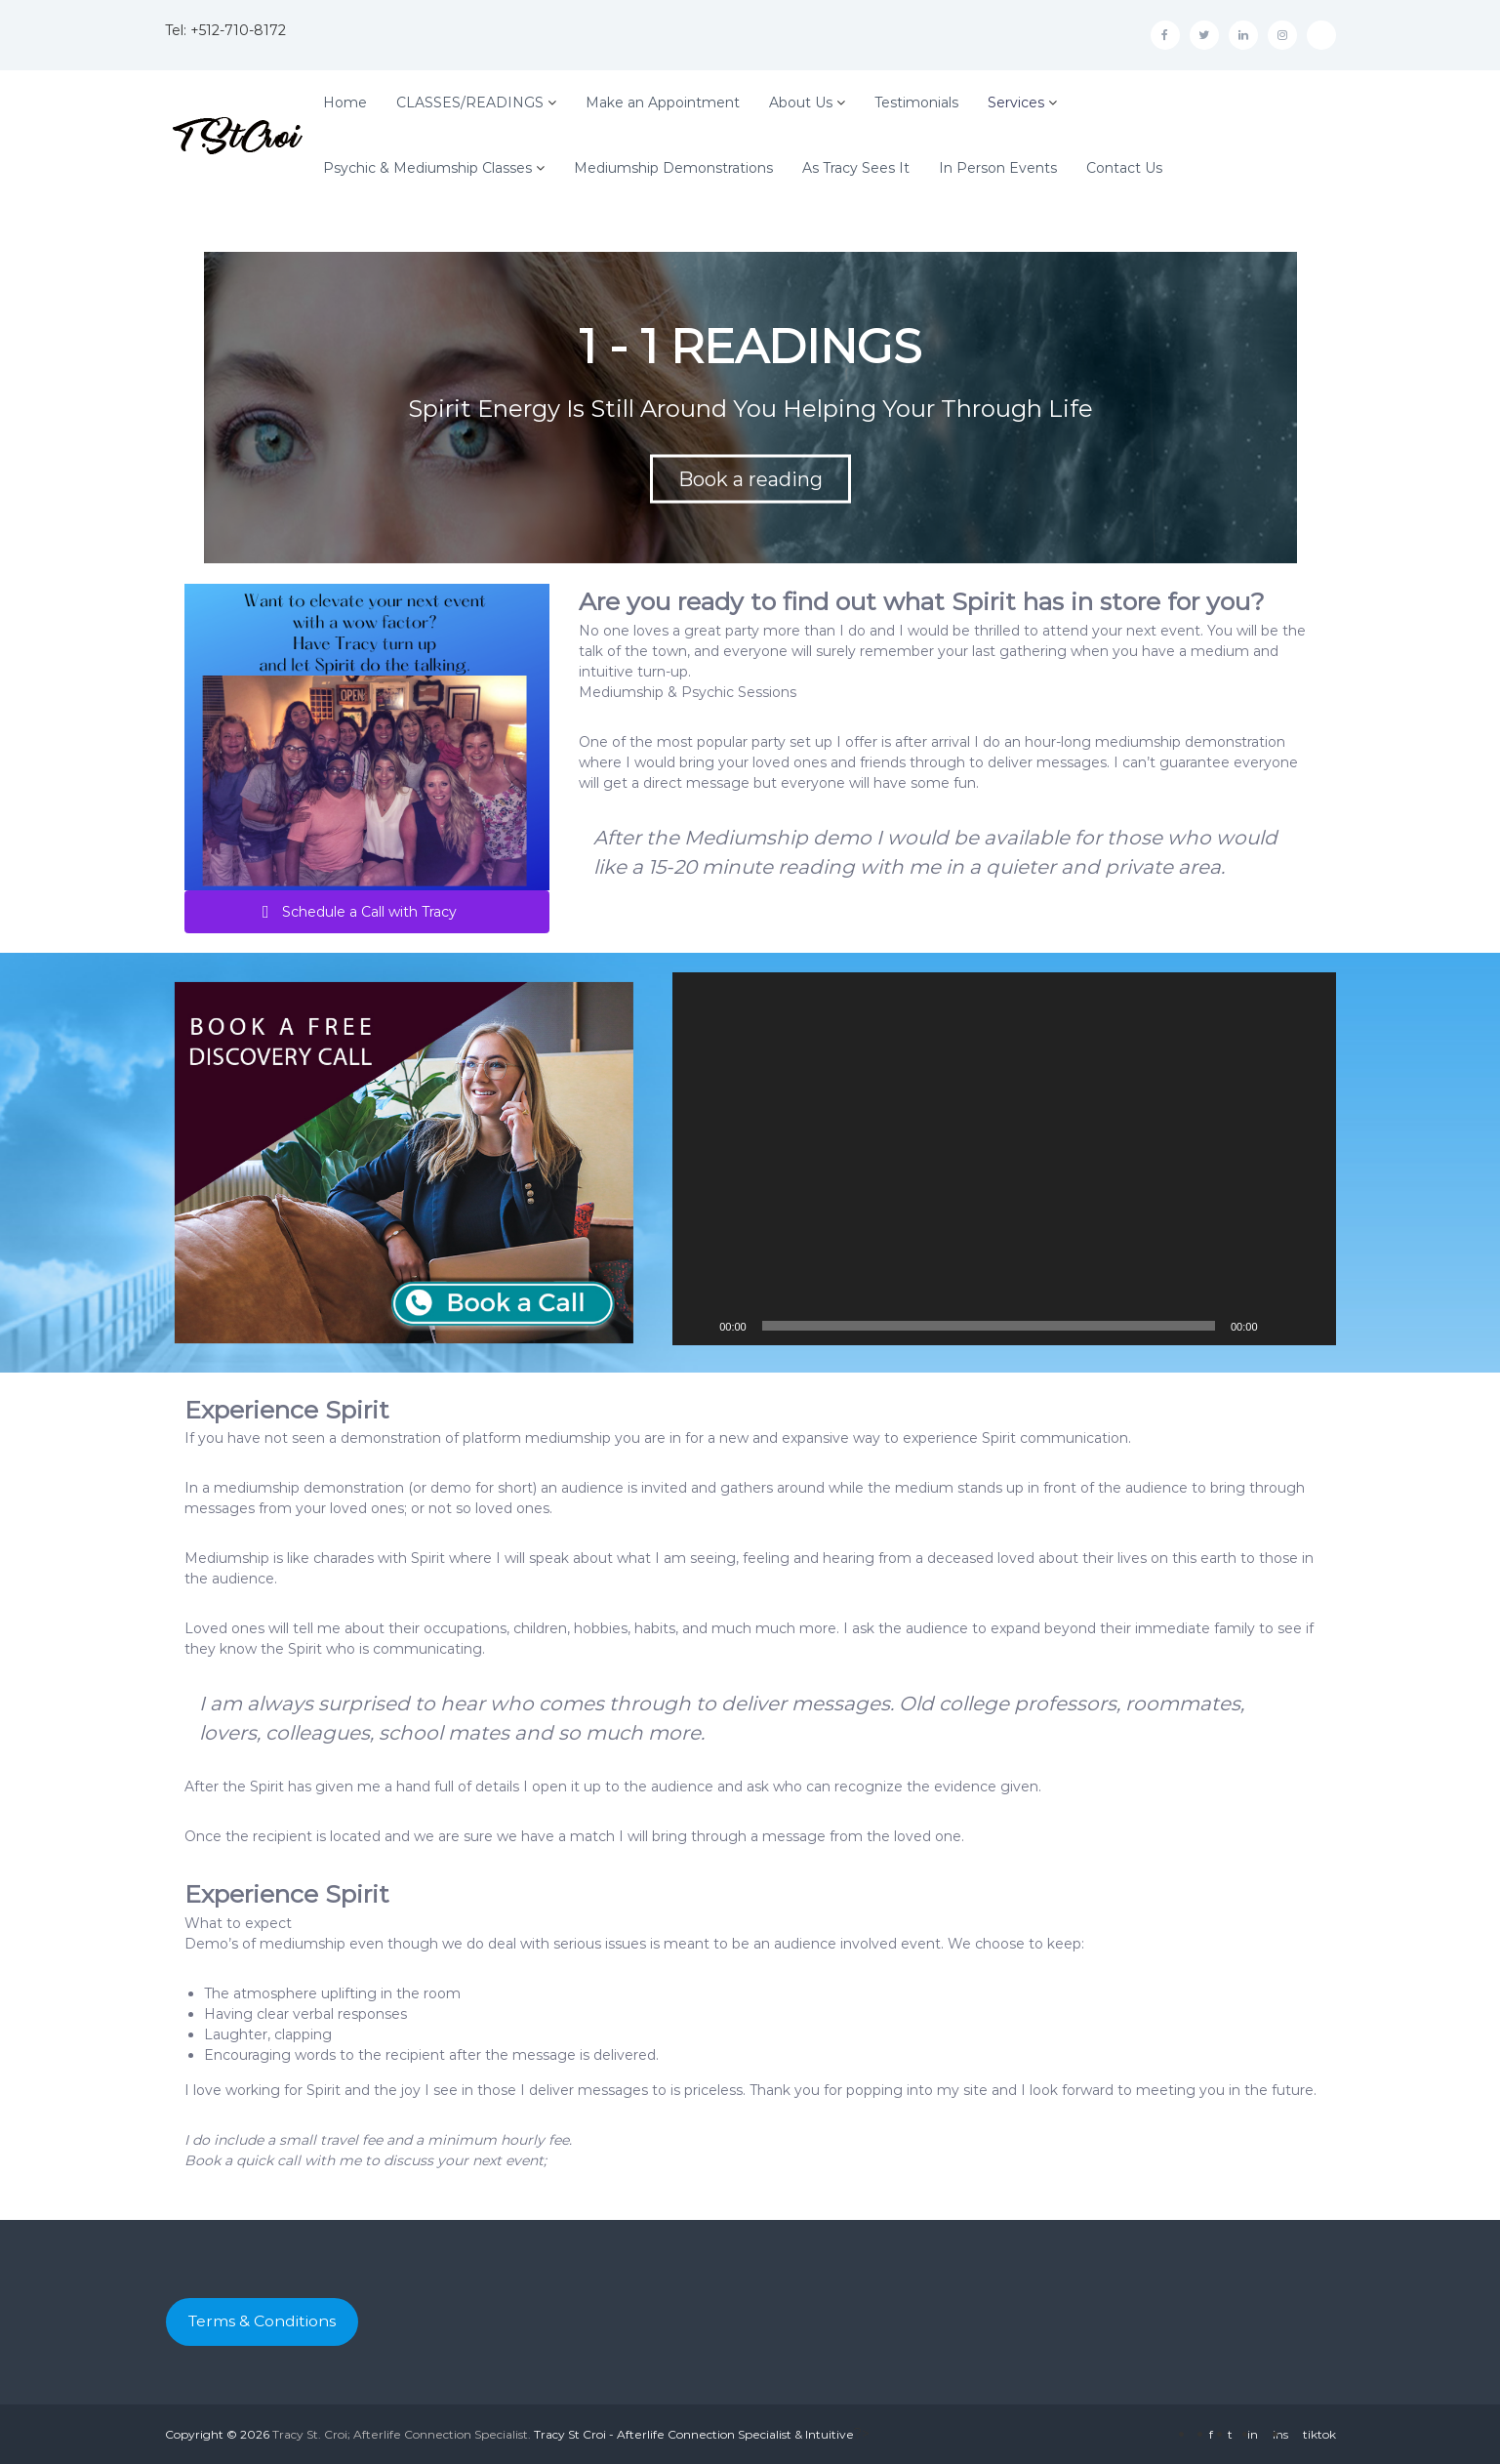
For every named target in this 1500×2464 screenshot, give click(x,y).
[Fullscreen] (1310, 1325)
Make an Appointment (663, 102)
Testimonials (916, 102)
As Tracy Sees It (856, 168)
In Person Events (998, 168)
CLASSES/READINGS (470, 102)
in (1252, 2434)
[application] (1003, 1158)
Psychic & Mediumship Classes (427, 168)
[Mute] (1279, 1325)
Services (1016, 102)
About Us (800, 102)
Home (345, 102)
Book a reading (750, 479)
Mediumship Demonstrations (673, 168)
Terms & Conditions (262, 2321)
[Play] (698, 1325)
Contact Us (1124, 168)
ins (1280, 2434)
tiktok (1319, 2434)
